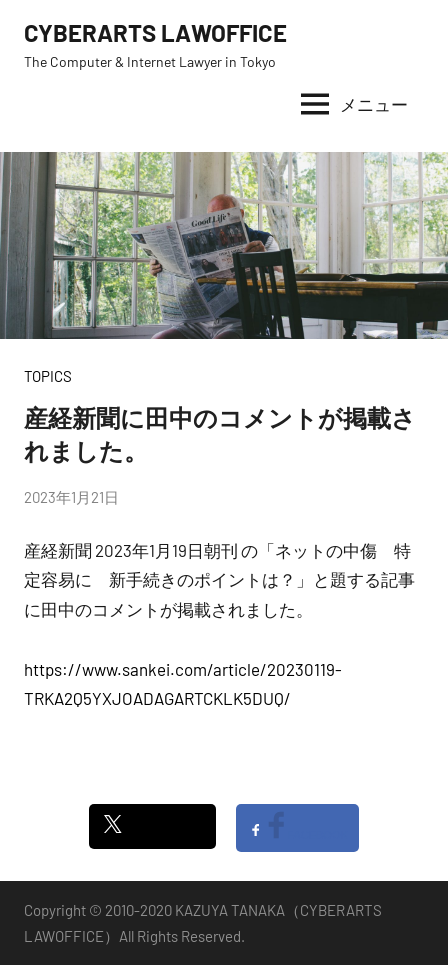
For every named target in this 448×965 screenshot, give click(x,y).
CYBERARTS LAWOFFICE (155, 32)
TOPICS (48, 376)
